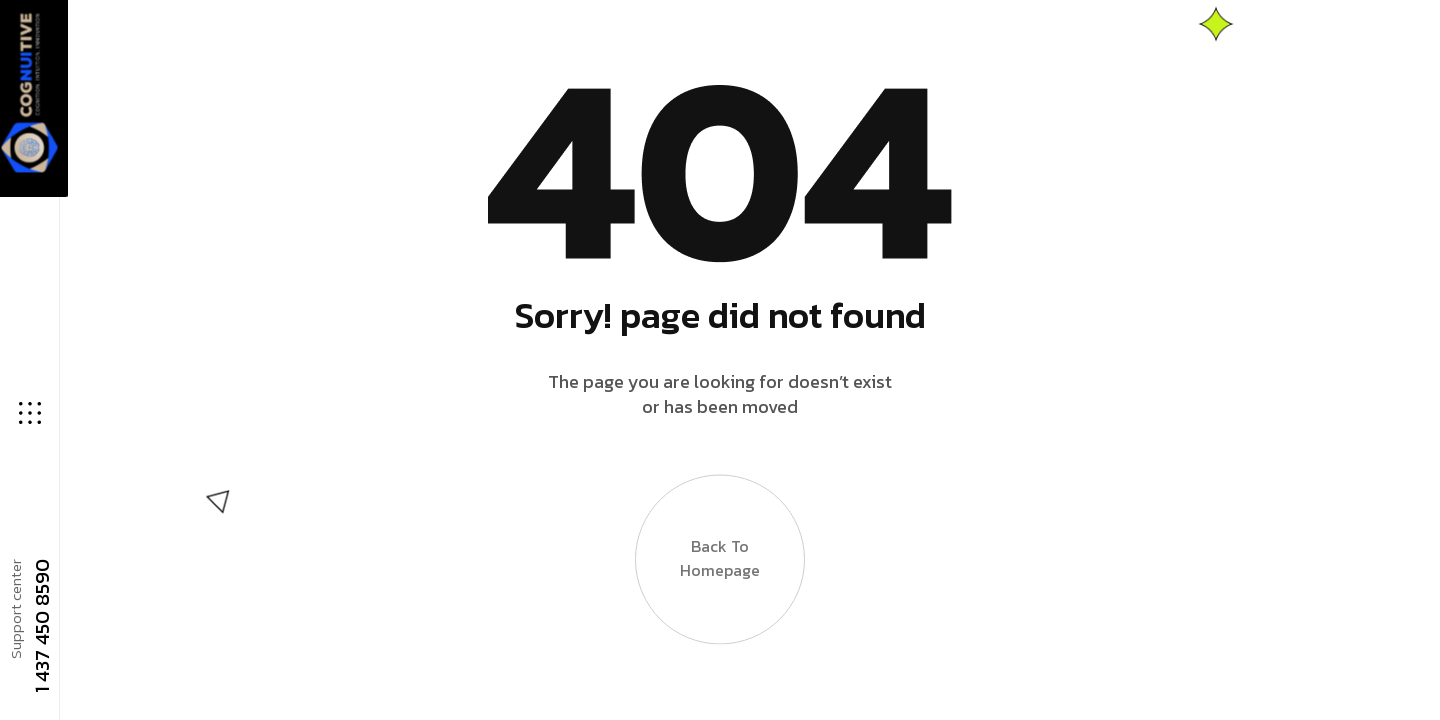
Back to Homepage (720, 574)
